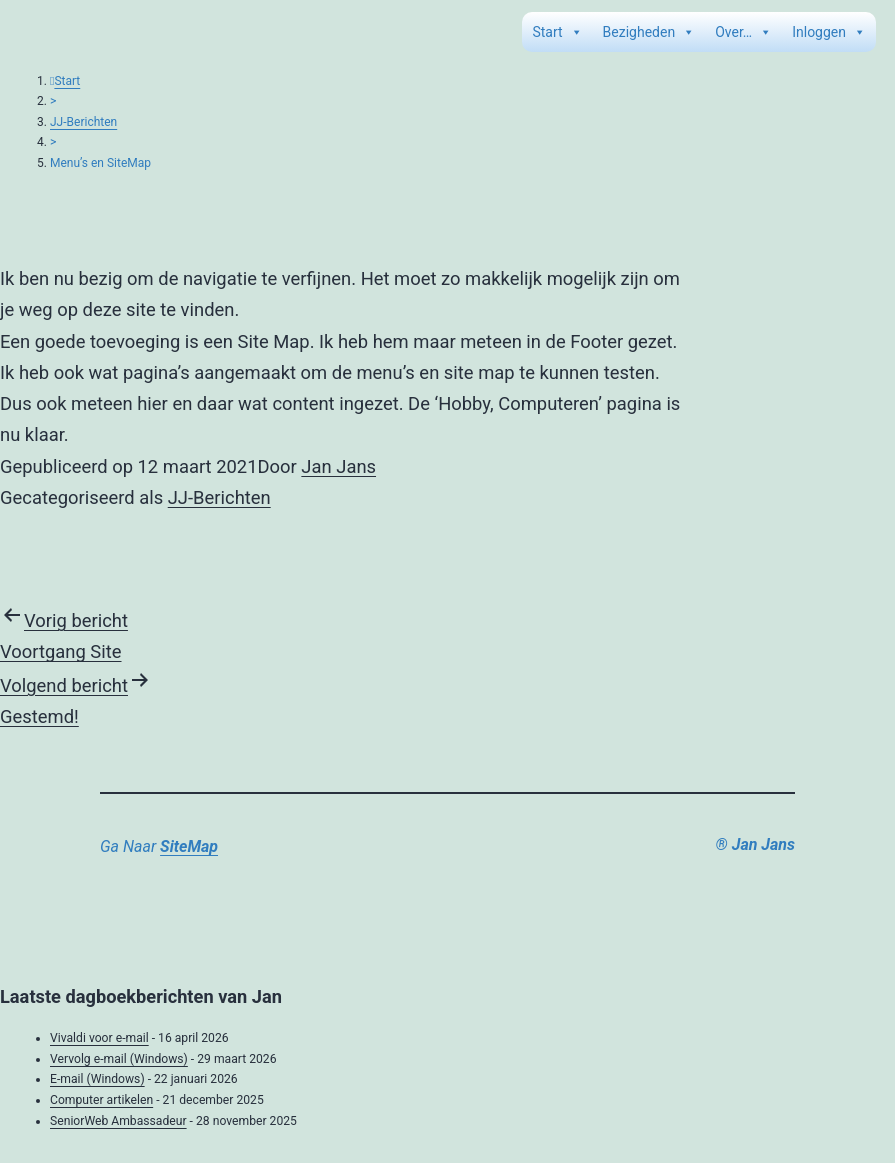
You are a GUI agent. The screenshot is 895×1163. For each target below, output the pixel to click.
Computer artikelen (101, 1100)
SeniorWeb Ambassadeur (118, 1121)
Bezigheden (649, 32)
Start (557, 32)
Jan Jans (338, 466)
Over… (743, 32)
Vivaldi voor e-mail (99, 1038)
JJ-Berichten (83, 122)
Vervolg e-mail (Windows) (119, 1059)
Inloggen (829, 32)
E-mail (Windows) (97, 1079)
